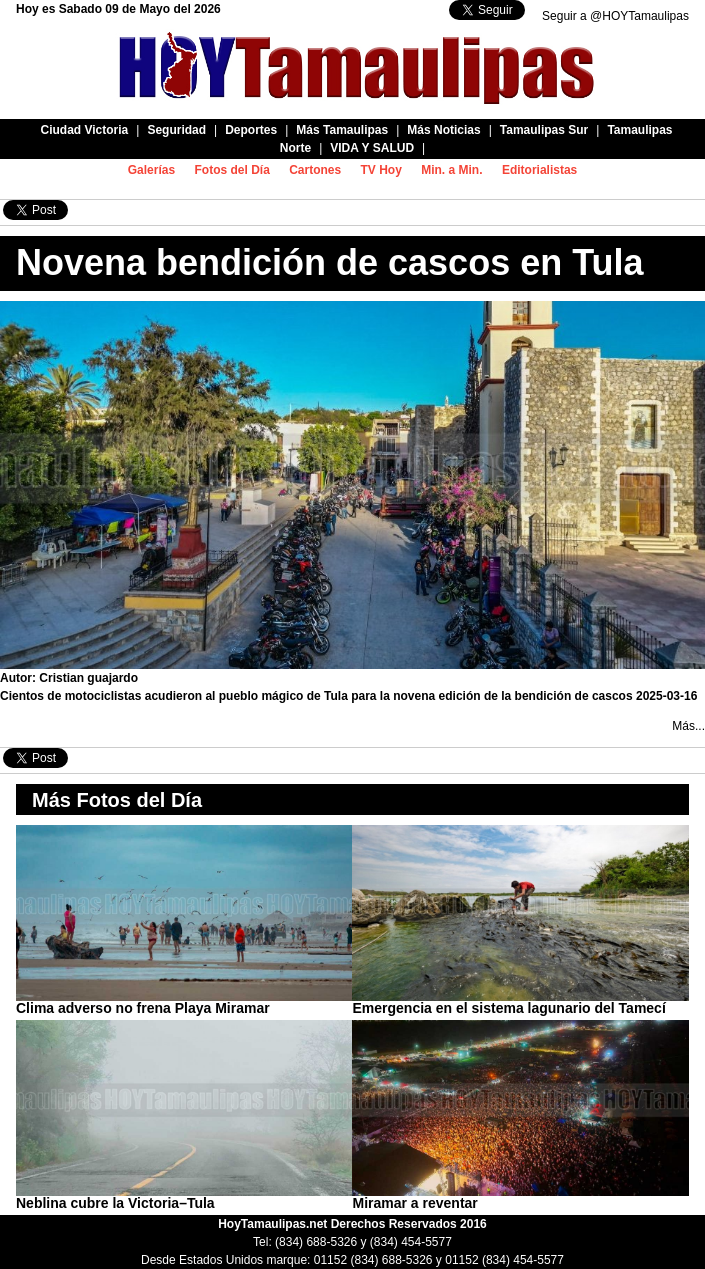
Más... (688, 726)
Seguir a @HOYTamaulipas (615, 16)
